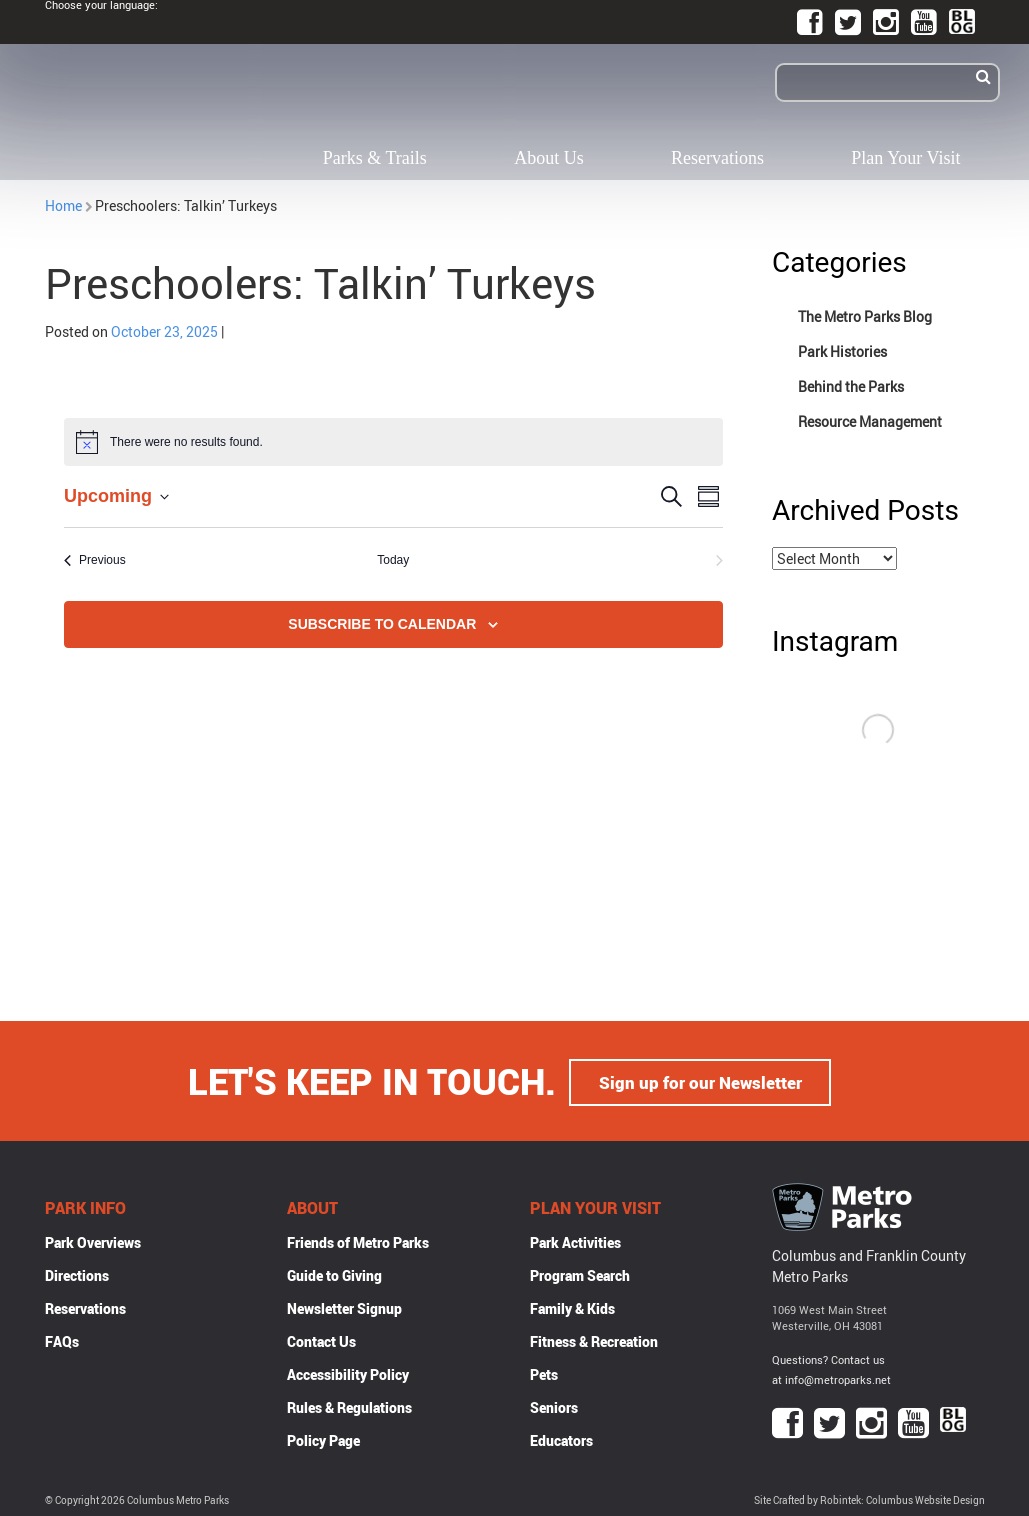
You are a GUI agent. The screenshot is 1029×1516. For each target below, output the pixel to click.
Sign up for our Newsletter (700, 1080)
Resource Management (870, 421)
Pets (544, 1372)
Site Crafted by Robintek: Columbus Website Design (869, 1499)
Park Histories (842, 351)
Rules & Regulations (349, 1405)
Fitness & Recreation (594, 1339)
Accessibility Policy (348, 1372)
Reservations (717, 158)
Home (63, 205)
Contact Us (321, 1339)
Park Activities (575, 1240)
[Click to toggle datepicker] (116, 496)
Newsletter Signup (344, 1306)
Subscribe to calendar (382, 624)
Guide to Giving (334, 1273)
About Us (549, 158)
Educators (561, 1438)
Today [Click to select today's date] (393, 560)
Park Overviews (93, 1240)
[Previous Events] (95, 560)
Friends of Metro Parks (358, 1240)
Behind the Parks (851, 386)
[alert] (393, 442)
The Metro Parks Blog (865, 316)
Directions (77, 1273)
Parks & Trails (375, 158)
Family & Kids (572, 1306)
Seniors (554, 1405)
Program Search (580, 1273)
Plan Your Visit (905, 158)
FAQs (62, 1339)
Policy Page (323, 1438)
